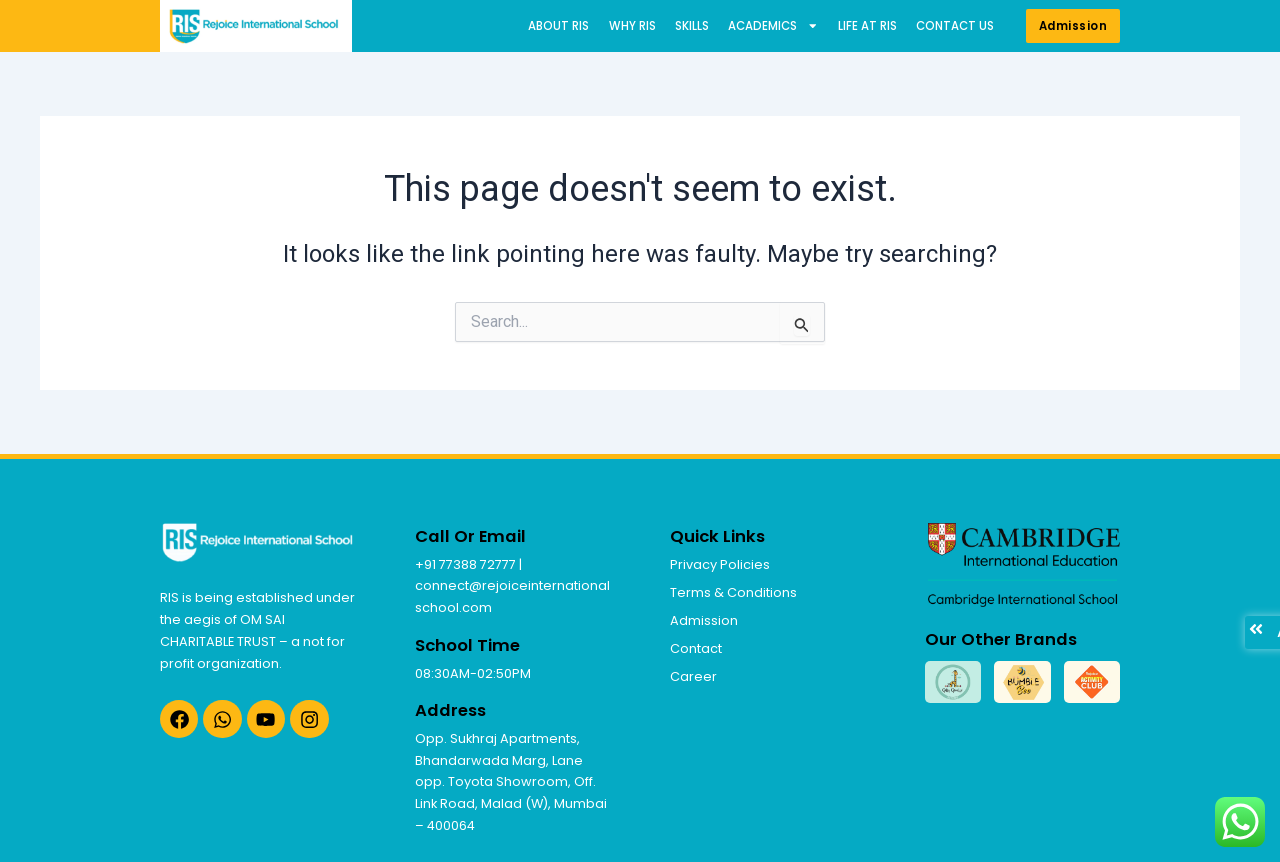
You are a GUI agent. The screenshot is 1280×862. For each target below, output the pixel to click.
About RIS (558, 26)
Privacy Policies (720, 564)
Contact (696, 648)
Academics (773, 26)
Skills (692, 26)
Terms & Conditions (733, 592)
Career (693, 676)
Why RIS (632, 26)
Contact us (955, 26)
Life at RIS (867, 26)
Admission (704, 620)
